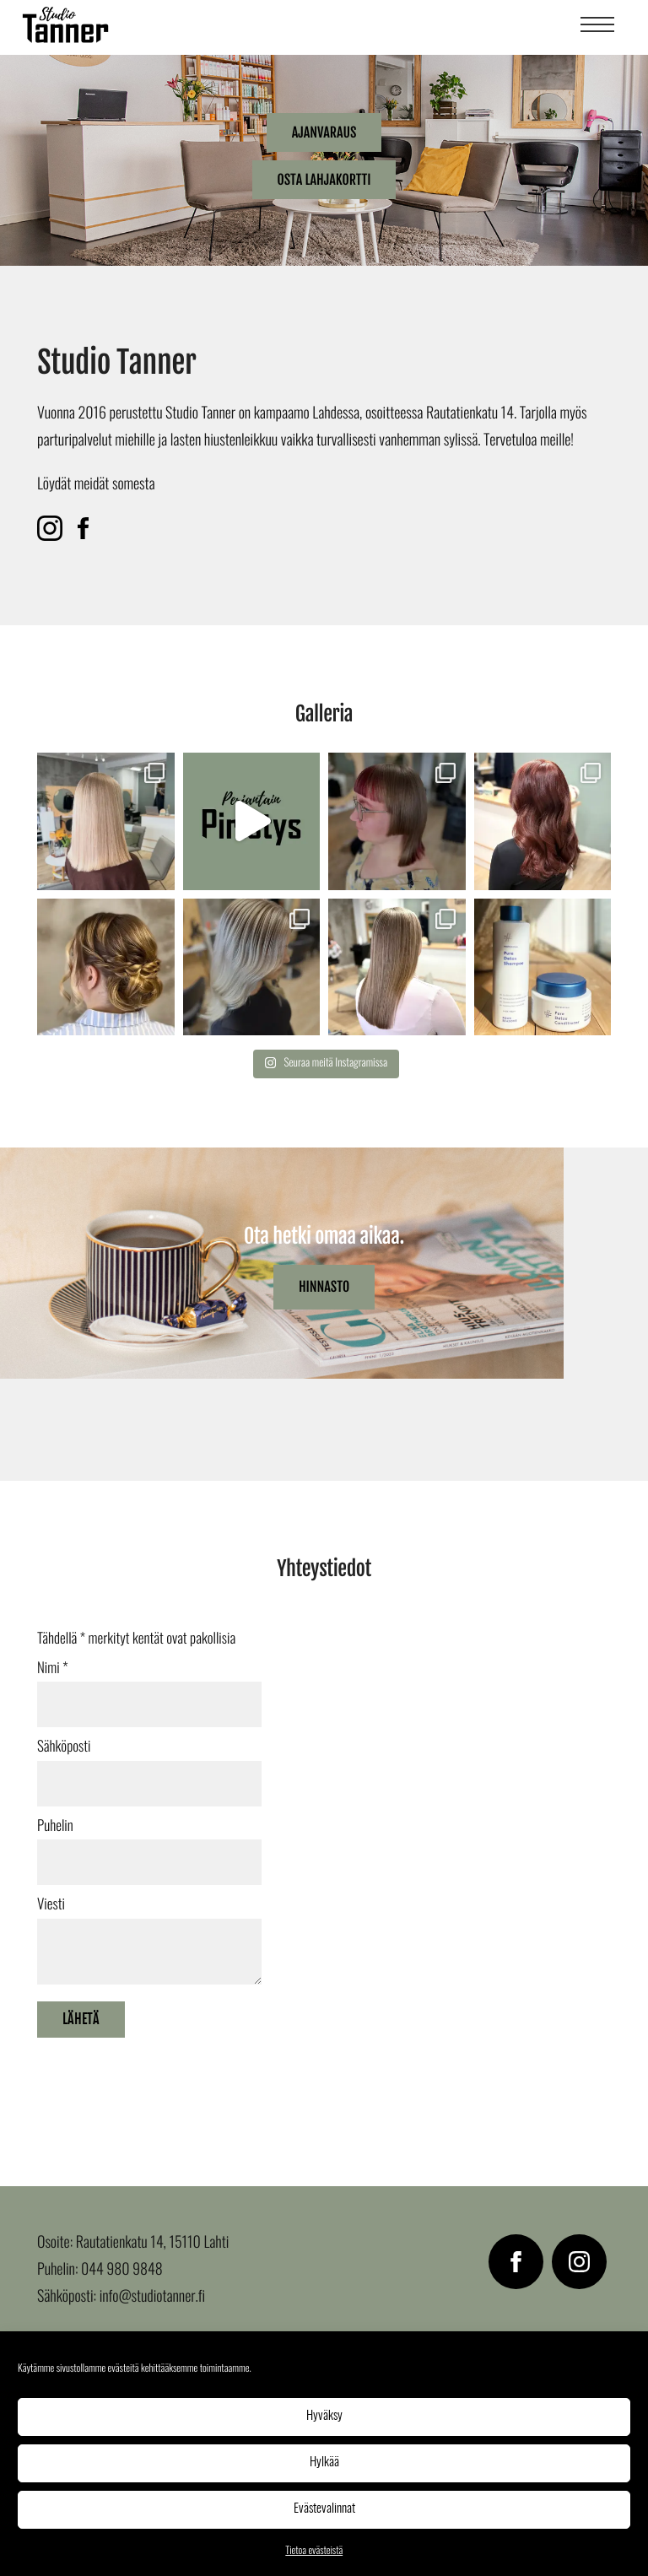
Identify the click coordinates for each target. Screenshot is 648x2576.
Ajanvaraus (324, 132)
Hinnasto (324, 1286)
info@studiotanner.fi (152, 2297)
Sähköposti (63, 1748)
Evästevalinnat (324, 2509)
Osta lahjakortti (324, 179)
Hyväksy (324, 2416)
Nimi (52, 1669)
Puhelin (55, 1827)
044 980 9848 (122, 2270)
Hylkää (324, 2462)
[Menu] (597, 26)
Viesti (51, 1905)
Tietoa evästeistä (314, 2551)
